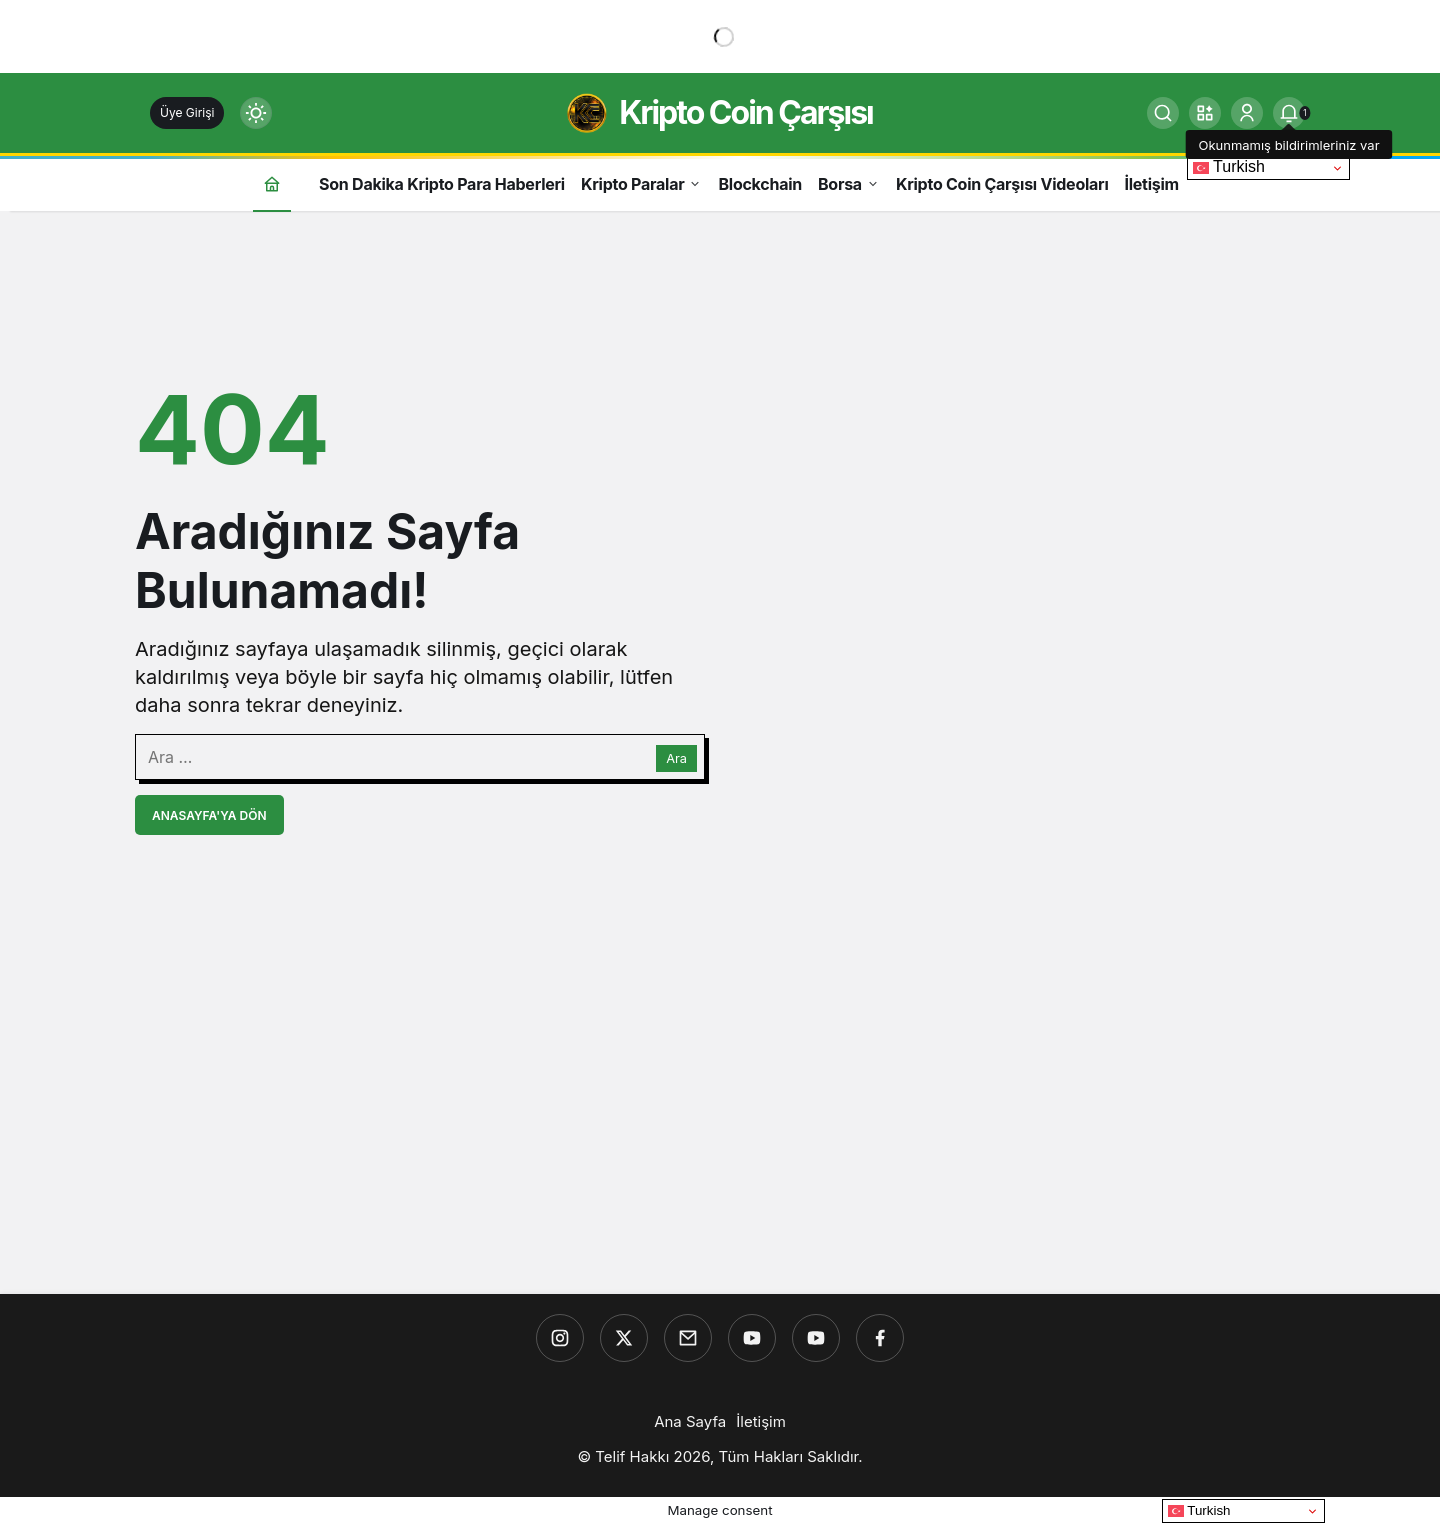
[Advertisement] (720, 1135)
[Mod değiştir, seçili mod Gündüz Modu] (256, 113)
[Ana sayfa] (272, 183)
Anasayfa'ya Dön (209, 815)
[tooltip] (1289, 113)
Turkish (1229, 167)
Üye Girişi (187, 112)
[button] (1205, 113)
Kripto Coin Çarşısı (746, 112)
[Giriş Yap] (1247, 113)
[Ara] (1163, 113)
